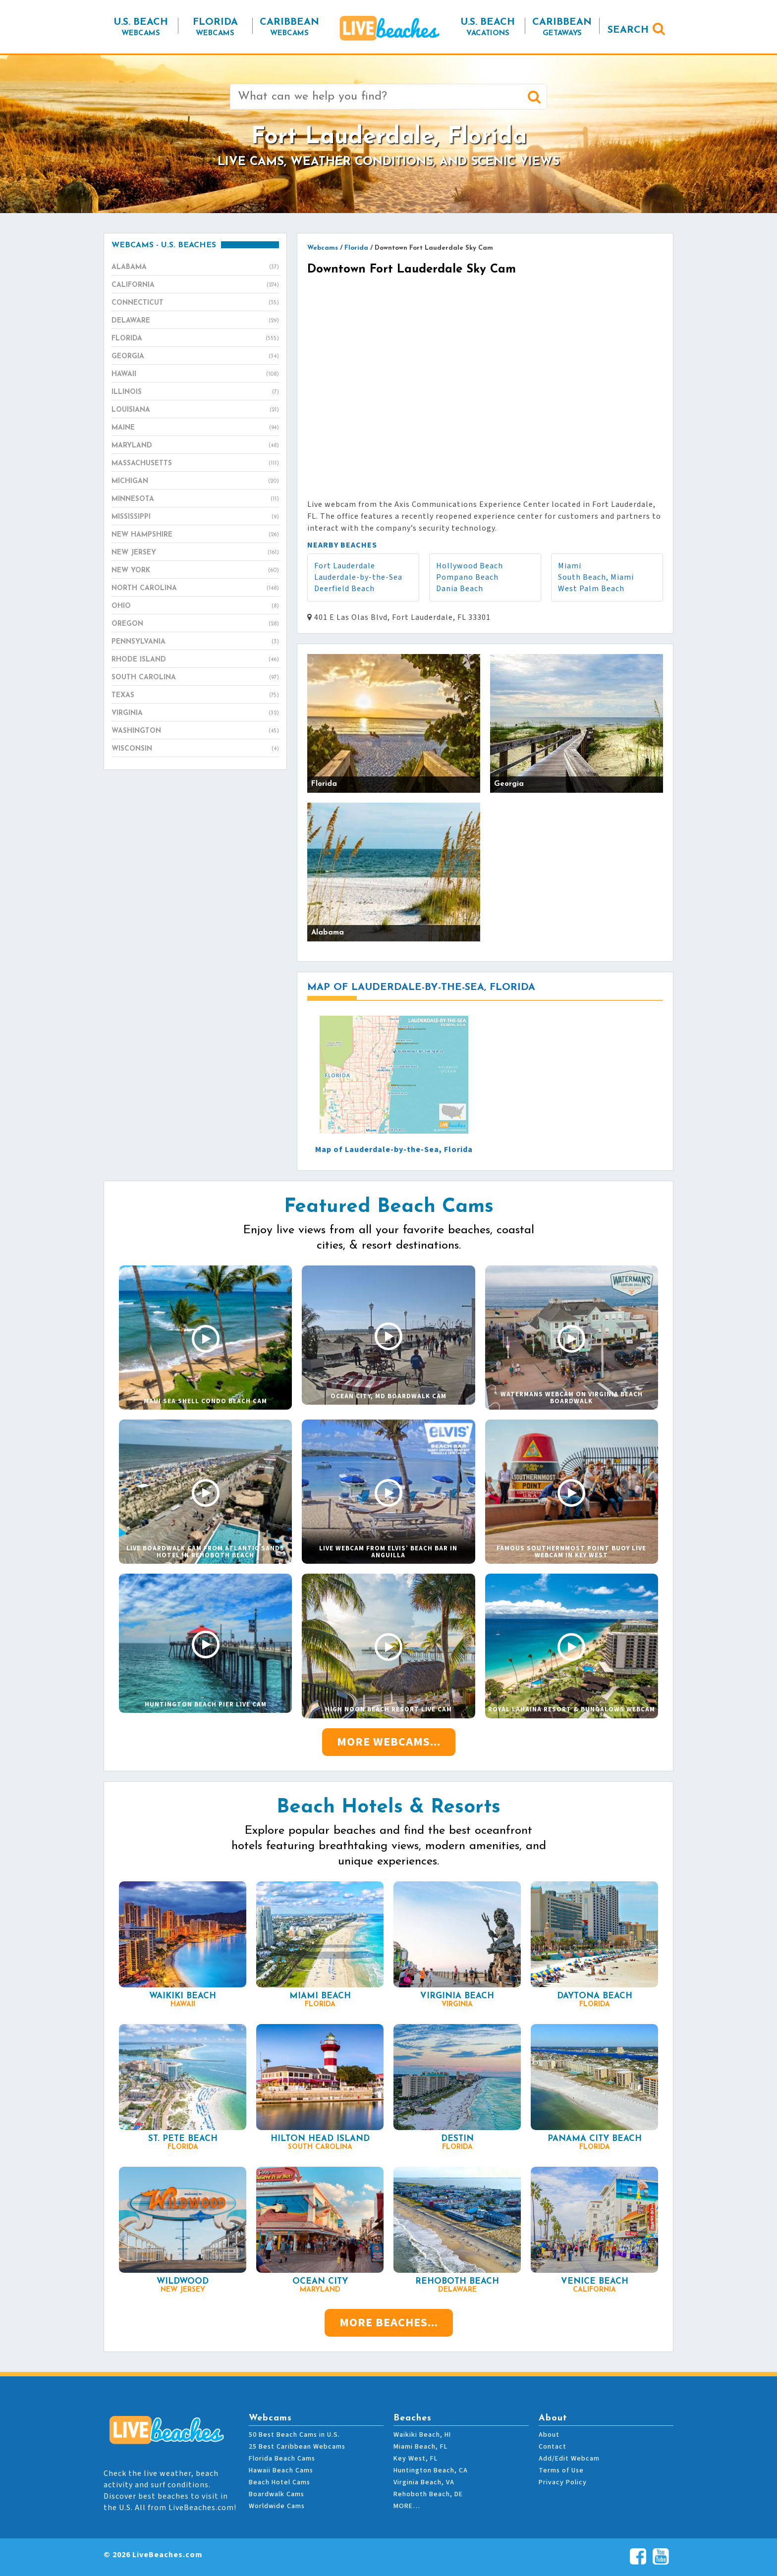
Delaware (195, 321)
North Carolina (195, 589)
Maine (195, 428)
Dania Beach (459, 588)
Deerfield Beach (344, 588)
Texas (195, 696)
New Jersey (195, 553)
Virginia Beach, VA (423, 2482)
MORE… (406, 2506)
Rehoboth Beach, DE (428, 2494)
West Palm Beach (591, 588)
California (195, 285)
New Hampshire (195, 535)
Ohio (195, 606)
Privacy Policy (563, 2482)
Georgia (195, 357)
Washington (195, 731)
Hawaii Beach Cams (281, 2470)
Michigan (195, 482)
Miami (569, 565)
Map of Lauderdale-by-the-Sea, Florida (394, 1149)
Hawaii (195, 375)
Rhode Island (195, 660)
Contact (552, 2447)
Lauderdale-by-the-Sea (358, 577)
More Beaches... (388, 2322)
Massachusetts (195, 464)
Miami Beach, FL (420, 2447)
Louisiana (195, 410)
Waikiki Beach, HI (422, 2435)
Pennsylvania (195, 642)
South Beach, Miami (596, 577)
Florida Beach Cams (282, 2459)
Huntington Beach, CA (430, 2470)
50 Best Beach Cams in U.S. (294, 2435)
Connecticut (195, 303)
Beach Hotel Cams (279, 2482)
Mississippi (195, 517)
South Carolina (195, 678)
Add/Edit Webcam (569, 2459)
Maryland (195, 446)
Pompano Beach (467, 577)
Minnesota (195, 499)
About (549, 2435)
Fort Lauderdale (344, 565)
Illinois (195, 392)
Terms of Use (561, 2470)
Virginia (195, 713)
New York (195, 571)
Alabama (195, 268)
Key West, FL (415, 2459)
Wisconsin (195, 749)
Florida (195, 339)
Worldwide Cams (277, 2506)
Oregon (195, 624)
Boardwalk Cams (276, 2494)
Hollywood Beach (469, 565)
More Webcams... (389, 1742)
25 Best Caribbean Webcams (297, 2447)
